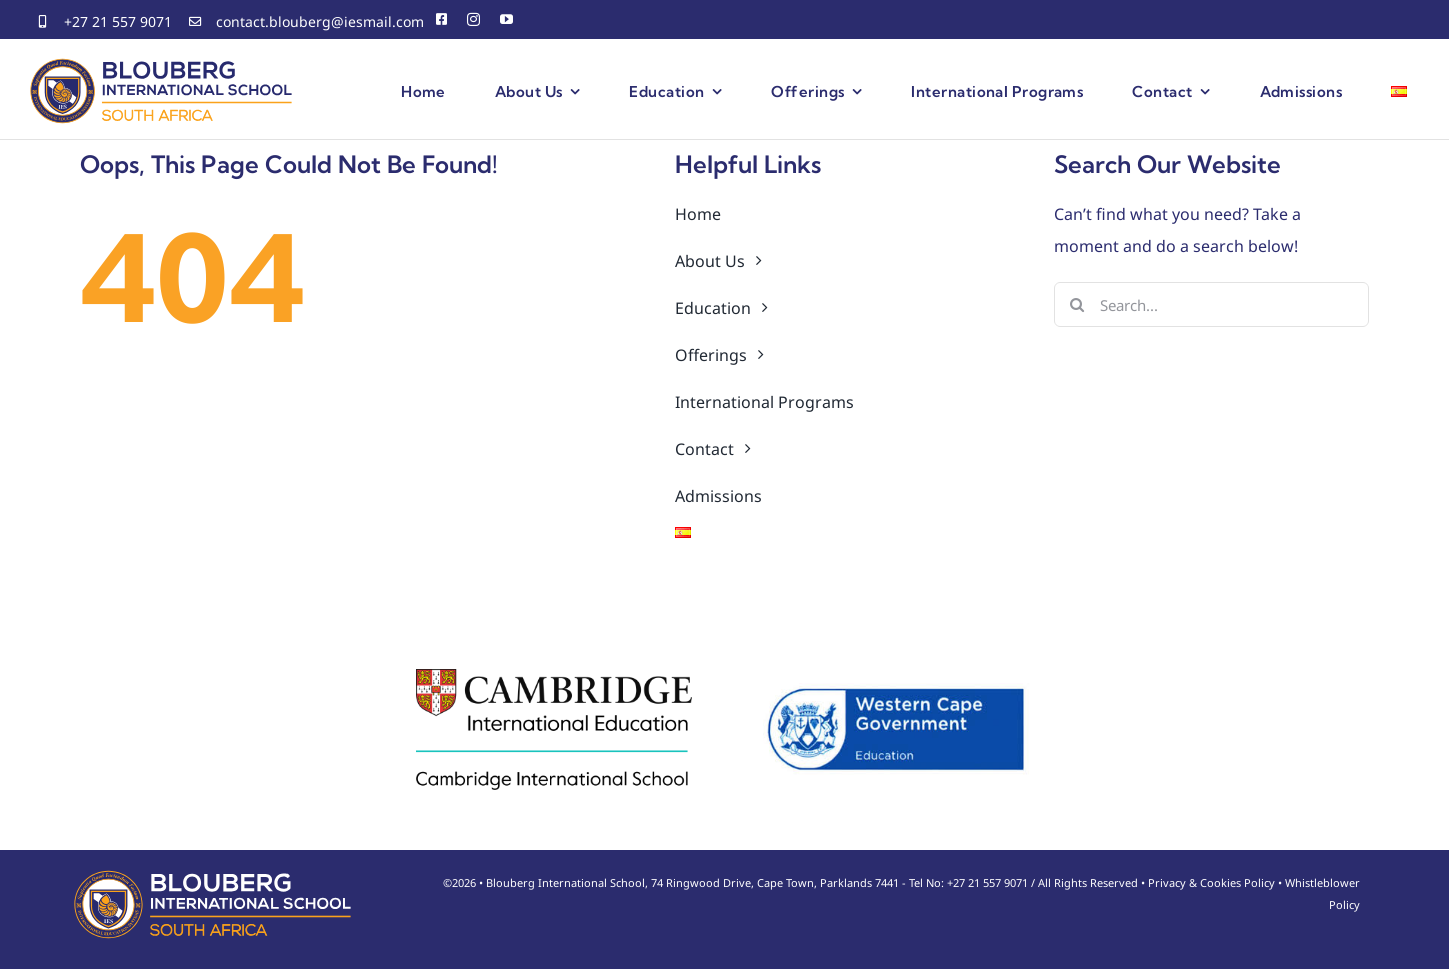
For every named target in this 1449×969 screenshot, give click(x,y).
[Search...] (1211, 304)
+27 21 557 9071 (118, 21)
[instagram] (473, 19)
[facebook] (441, 19)
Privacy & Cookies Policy (1211, 882)
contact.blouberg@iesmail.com (320, 21)
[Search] (1076, 304)
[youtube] (506, 19)
